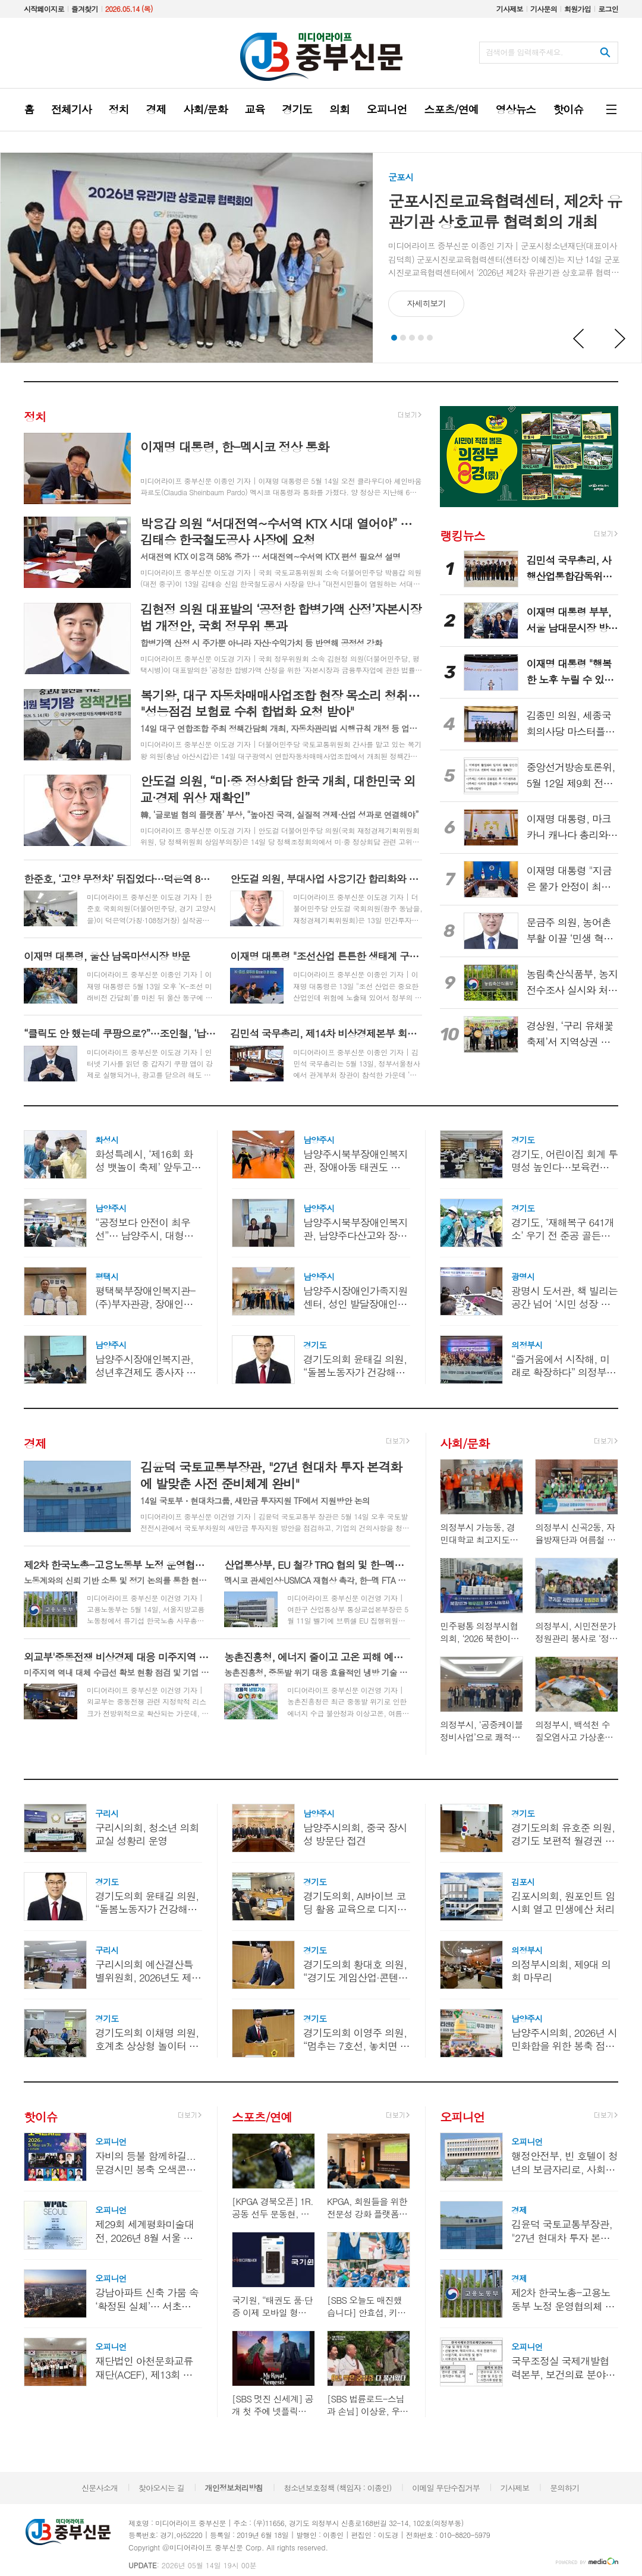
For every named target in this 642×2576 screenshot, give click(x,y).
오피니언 (462, 2116)
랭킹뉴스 (462, 534)
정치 (35, 416)
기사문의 (543, 9)
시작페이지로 (44, 9)
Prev (579, 339)
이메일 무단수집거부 (446, 2487)
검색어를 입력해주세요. (524, 52)
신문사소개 (99, 2487)
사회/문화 (464, 1442)
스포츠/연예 (262, 2116)
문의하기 (564, 2487)
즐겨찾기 (84, 9)
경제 (35, 1442)
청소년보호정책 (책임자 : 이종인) (337, 2487)
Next (620, 339)
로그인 (608, 9)
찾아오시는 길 (161, 2487)
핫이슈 (40, 2116)
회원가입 (577, 9)
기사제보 (509, 9)
